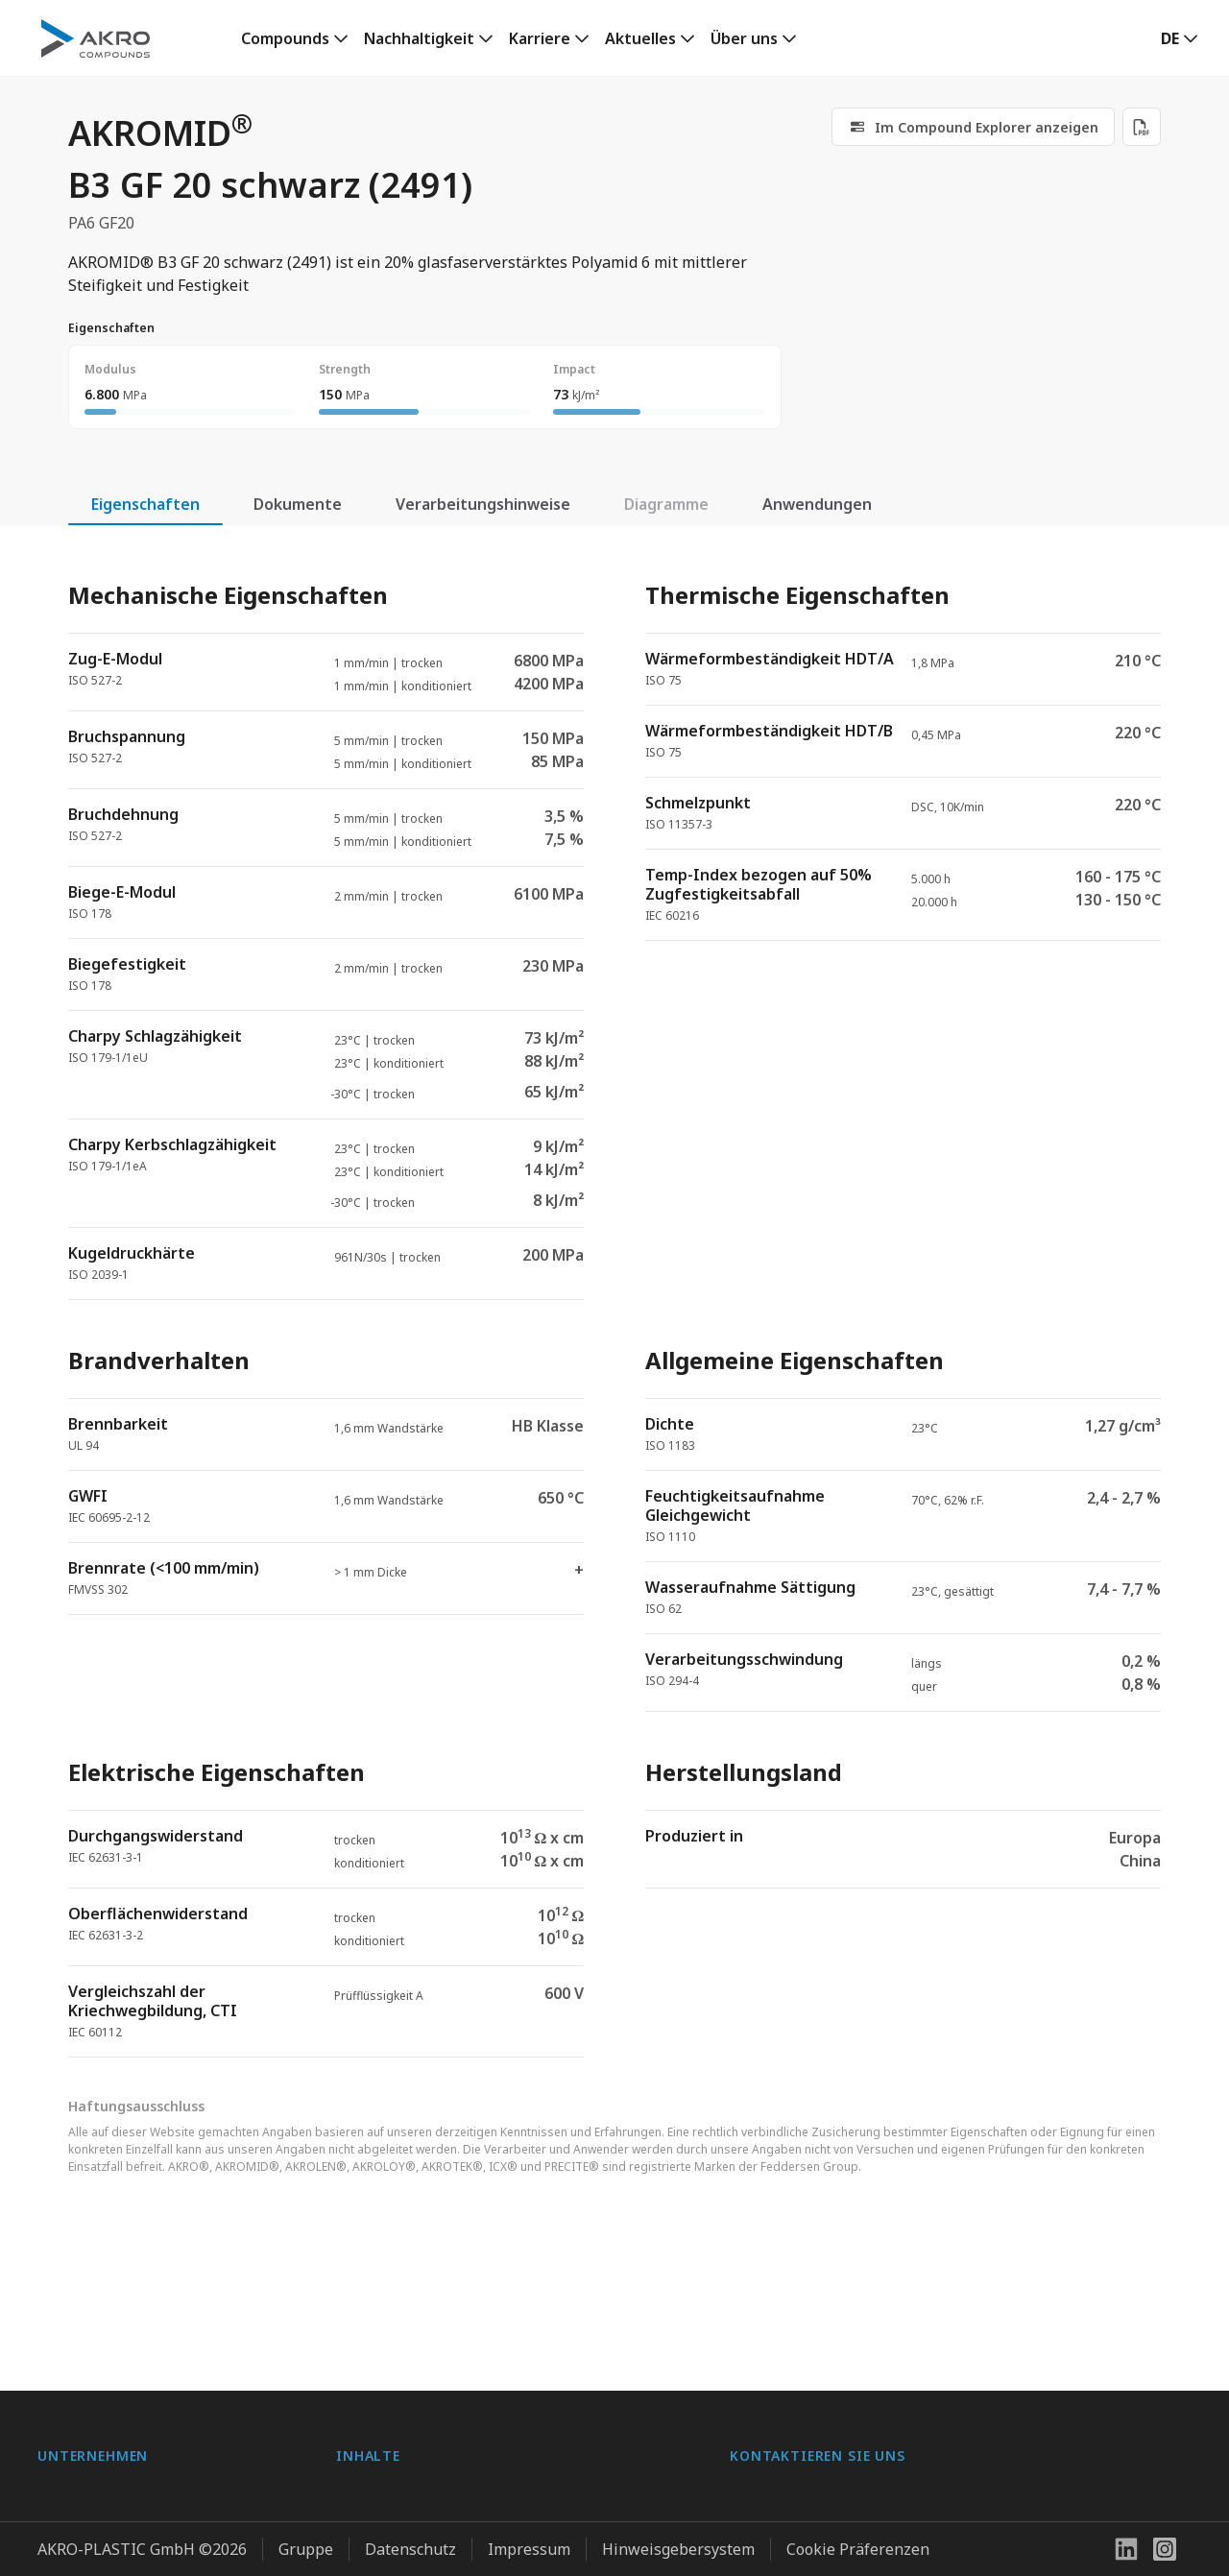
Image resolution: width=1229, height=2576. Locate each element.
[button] (1179, 38)
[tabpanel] (614, 1303)
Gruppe (305, 2541)
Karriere (539, 38)
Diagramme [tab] (666, 504)
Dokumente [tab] (297, 504)
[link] (295, 38)
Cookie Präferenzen (857, 2541)
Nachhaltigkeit (419, 38)
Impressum (529, 2541)
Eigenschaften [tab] (145, 504)
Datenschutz (410, 2541)
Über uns (744, 38)
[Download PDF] (1141, 127)
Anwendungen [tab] (817, 504)
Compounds (285, 38)
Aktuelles (640, 38)
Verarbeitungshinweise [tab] (483, 504)
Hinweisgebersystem (678, 2541)
